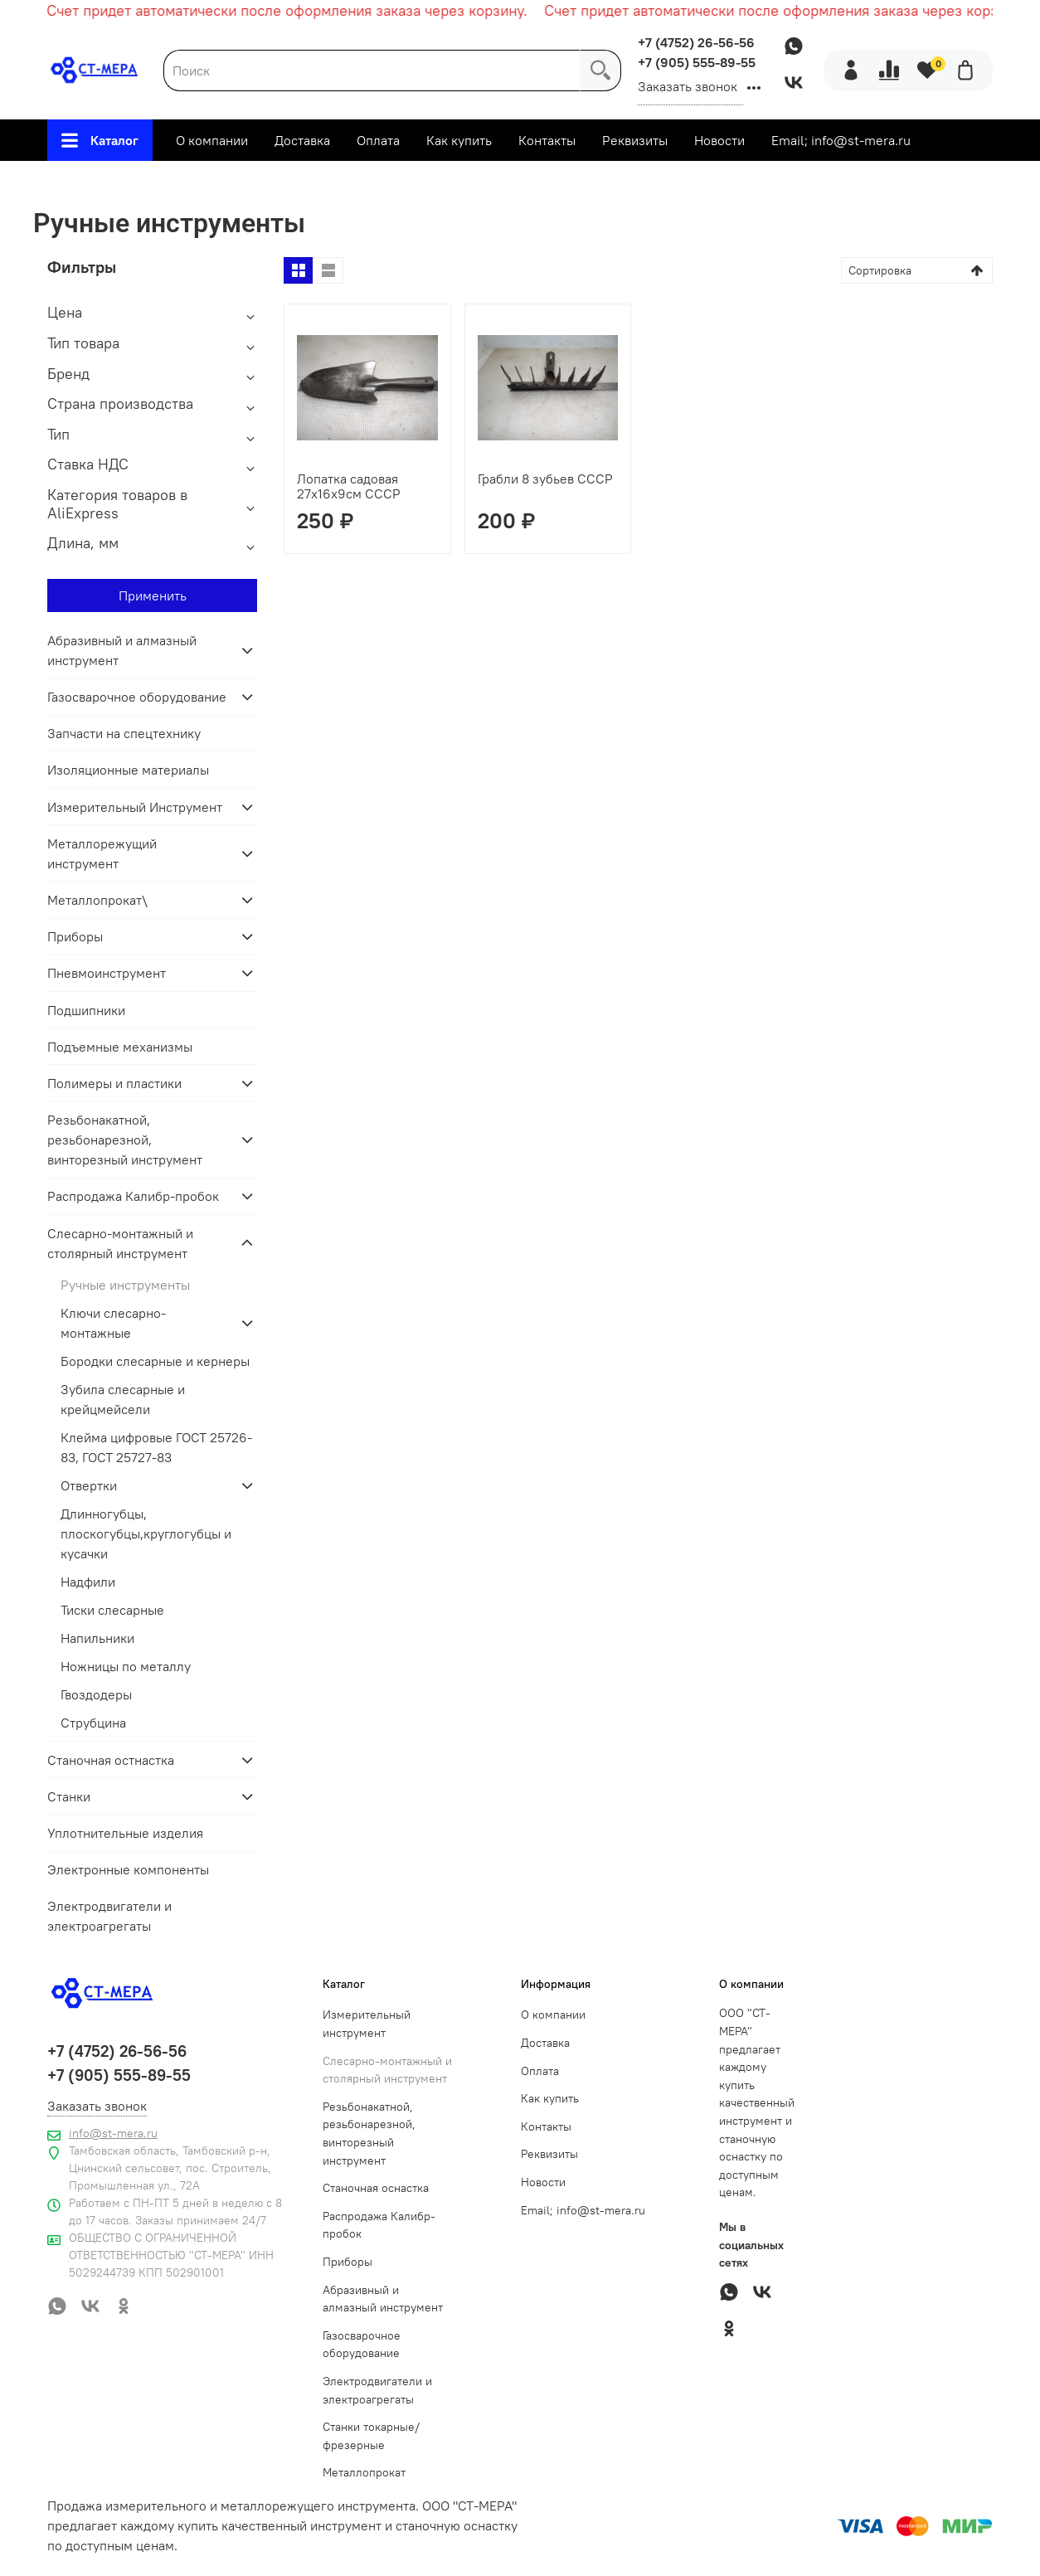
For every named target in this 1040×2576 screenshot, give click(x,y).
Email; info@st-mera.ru (841, 140)
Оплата (378, 140)
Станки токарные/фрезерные (371, 2435)
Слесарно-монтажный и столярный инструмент (478, 181)
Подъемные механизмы (119, 1046)
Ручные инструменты (125, 1284)
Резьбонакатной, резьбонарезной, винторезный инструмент (124, 1139)
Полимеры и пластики (114, 1083)
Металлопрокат (364, 2472)
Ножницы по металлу (126, 1666)
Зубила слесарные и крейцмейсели (123, 1399)
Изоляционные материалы (128, 769)
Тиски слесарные (112, 1609)
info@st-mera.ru (113, 2133)
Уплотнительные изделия (125, 1833)
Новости (719, 140)
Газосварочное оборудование (136, 696)
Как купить (459, 140)
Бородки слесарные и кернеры (155, 1361)
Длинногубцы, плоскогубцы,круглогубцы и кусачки (146, 1533)
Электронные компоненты (128, 1869)
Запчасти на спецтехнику (124, 733)
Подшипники (86, 1010)
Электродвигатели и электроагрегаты (109, 1916)
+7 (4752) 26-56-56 (696, 42)
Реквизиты (635, 140)
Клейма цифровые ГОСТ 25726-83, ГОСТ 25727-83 (156, 1447)
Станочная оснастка (376, 2187)
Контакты (547, 140)
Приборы (75, 936)
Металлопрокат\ (97, 900)
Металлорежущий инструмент (102, 853)
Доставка (302, 140)
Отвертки (89, 1485)
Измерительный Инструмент (134, 807)
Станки (68, 1796)
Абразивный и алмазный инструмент (122, 650)
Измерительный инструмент (367, 2023)
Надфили (88, 1581)
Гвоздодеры (96, 1694)
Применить (153, 595)
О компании (212, 140)
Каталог (100, 140)
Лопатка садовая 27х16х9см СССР (349, 486)
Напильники (97, 1638)
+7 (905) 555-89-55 (697, 62)
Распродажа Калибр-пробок (133, 1196)
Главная (281, 181)
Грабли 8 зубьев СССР (545, 478)
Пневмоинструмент (106, 973)
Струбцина (93, 1722)
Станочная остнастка (110, 1760)
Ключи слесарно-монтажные (113, 1323)
